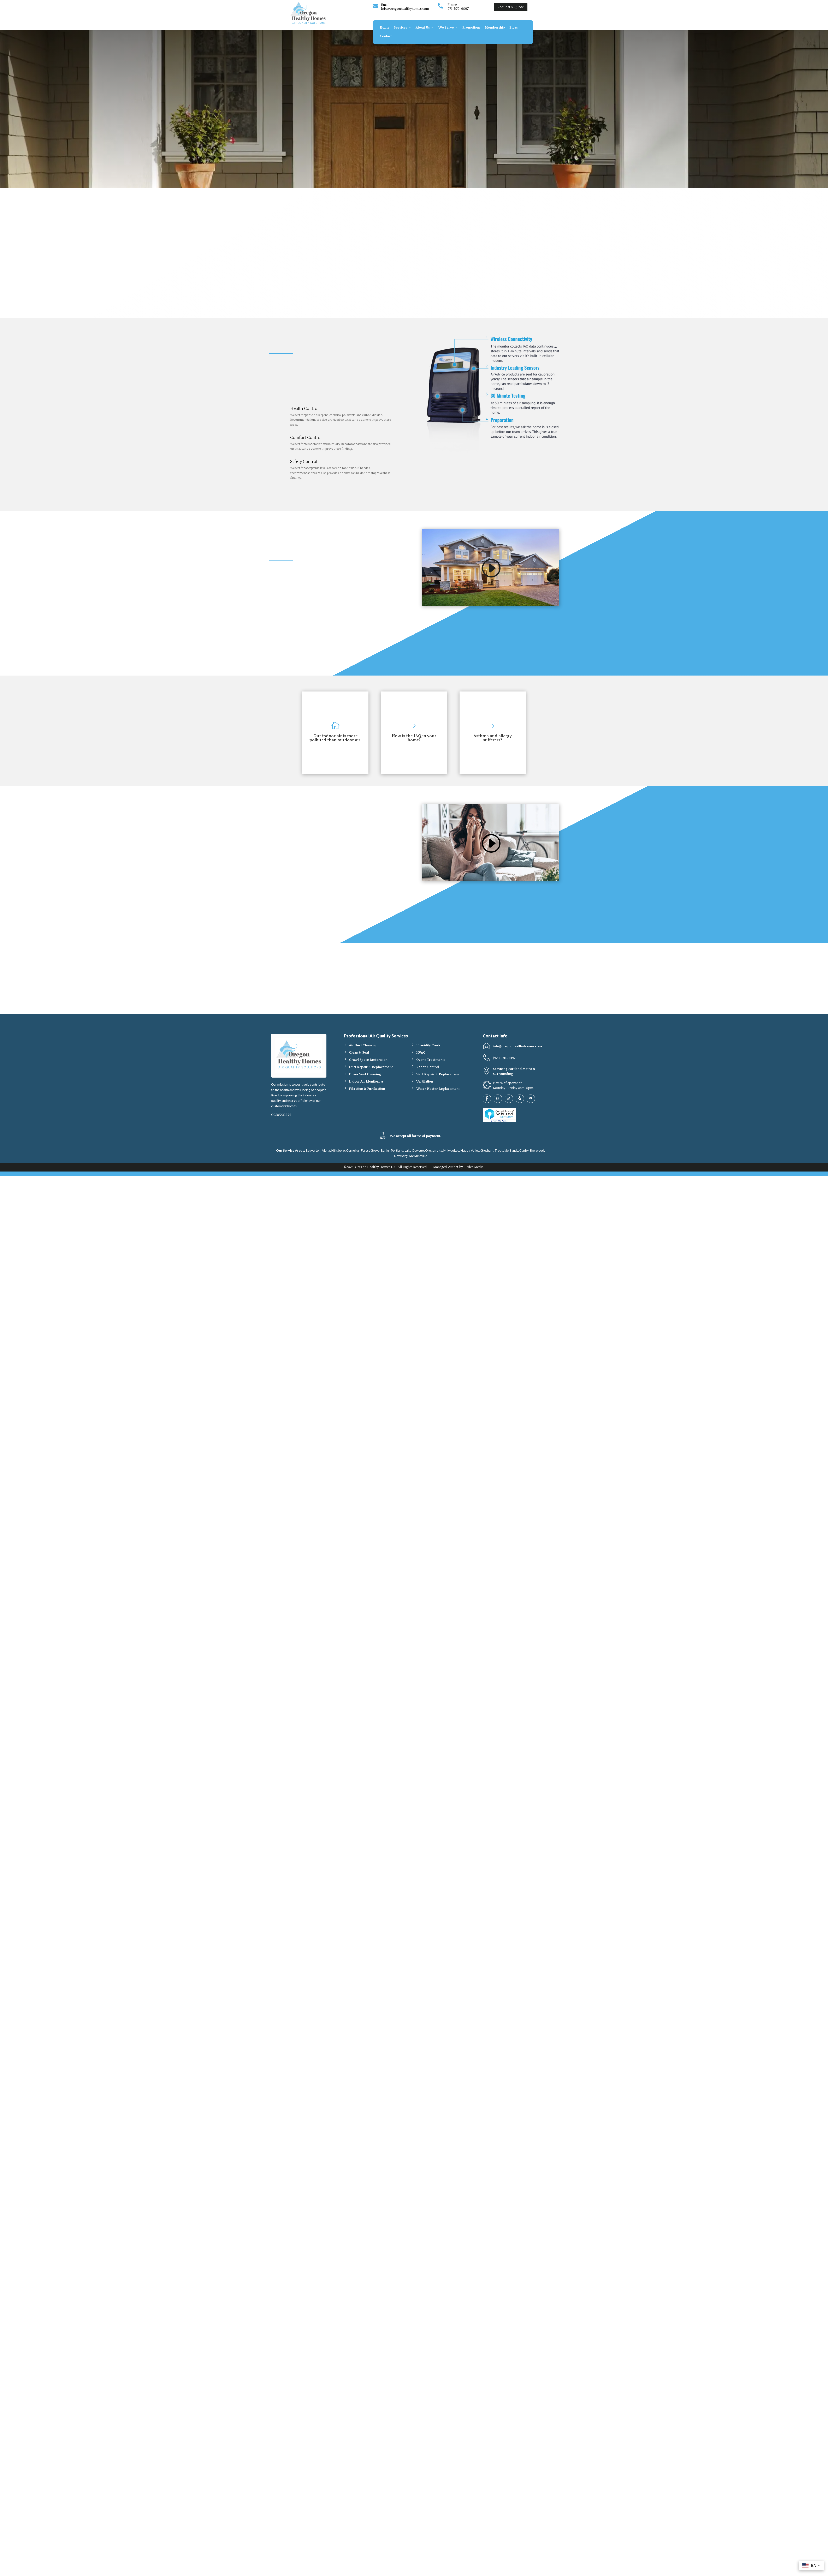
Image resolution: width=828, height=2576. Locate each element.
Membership (495, 27)
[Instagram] (498, 1099)
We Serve (446, 27)
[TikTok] (509, 1099)
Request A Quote (510, 7)
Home (384, 27)
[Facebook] (487, 1099)
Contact (386, 36)
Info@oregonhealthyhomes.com (405, 9)
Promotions (471, 27)
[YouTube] (531, 1099)
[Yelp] (520, 1099)
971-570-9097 (458, 9)
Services (400, 27)
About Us (423, 27)
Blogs (513, 27)
